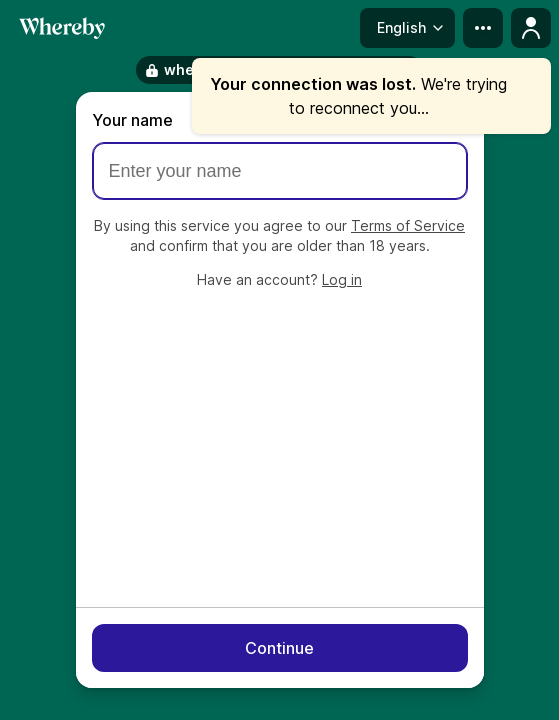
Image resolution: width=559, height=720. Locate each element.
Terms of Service (408, 225)
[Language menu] (407, 28)
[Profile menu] (531, 28)
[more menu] (483, 28)
